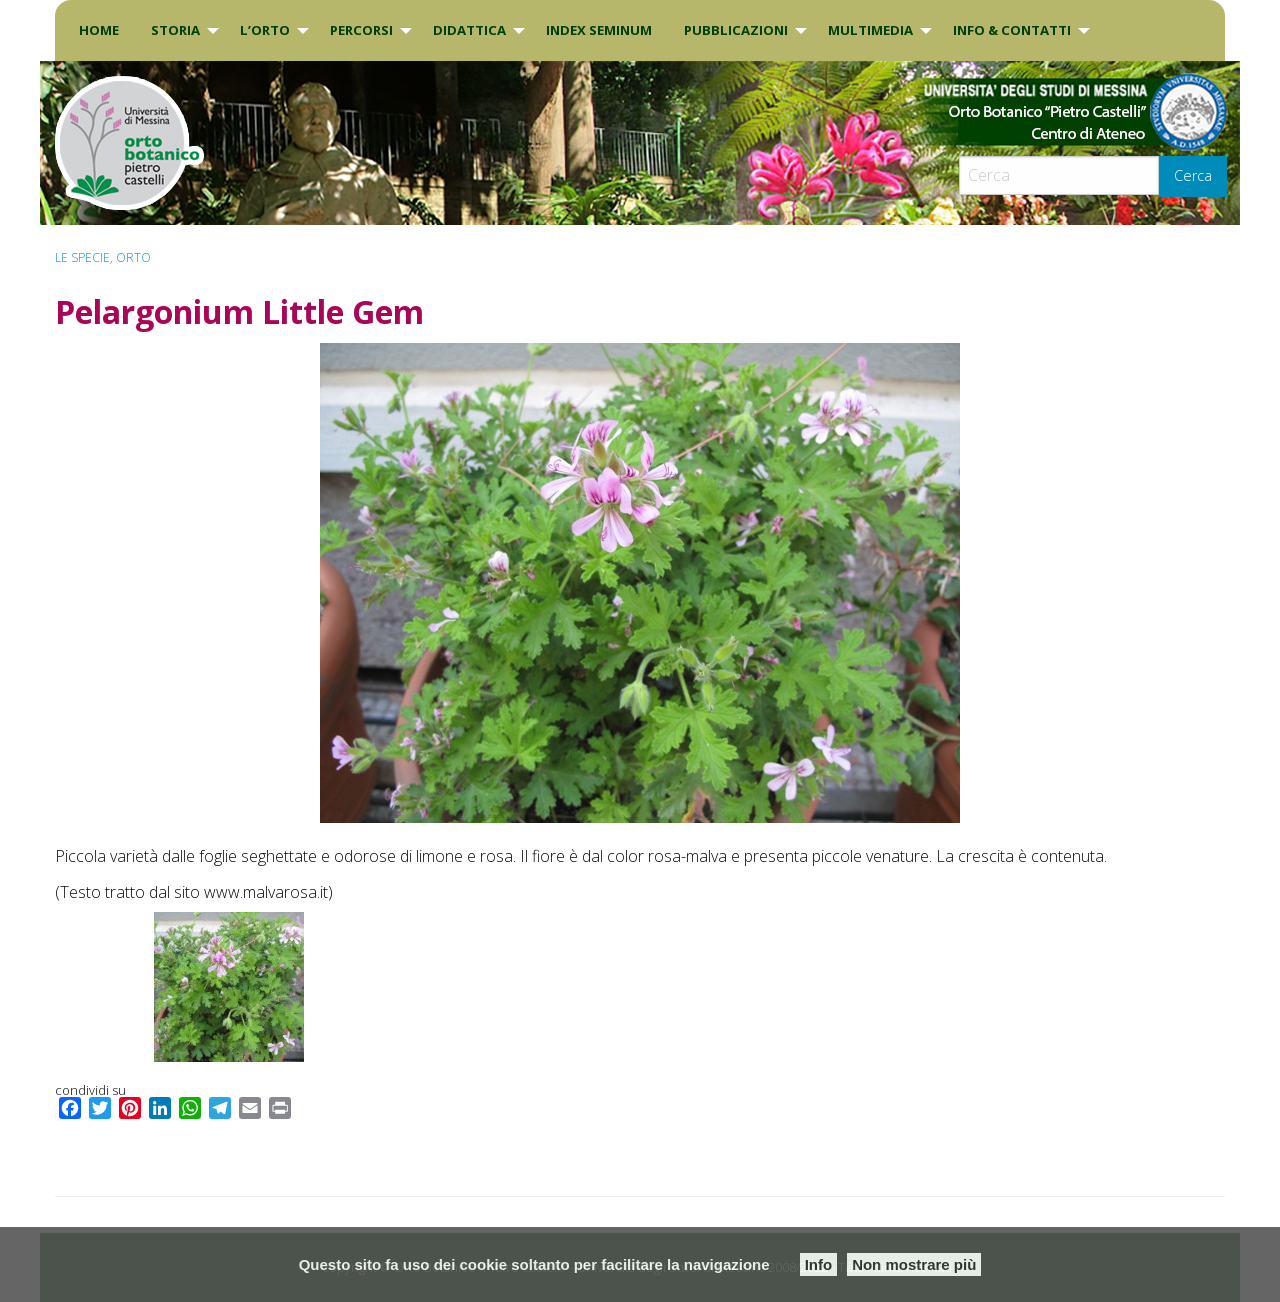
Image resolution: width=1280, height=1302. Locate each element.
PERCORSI (361, 30)
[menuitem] (99, 30)
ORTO (133, 257)
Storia (175, 30)
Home (99, 30)
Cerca (1193, 175)
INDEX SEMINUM (599, 30)
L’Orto (265, 30)
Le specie (82, 257)
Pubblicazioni (736, 30)
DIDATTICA (469, 30)
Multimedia (870, 30)
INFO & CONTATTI (1012, 30)
